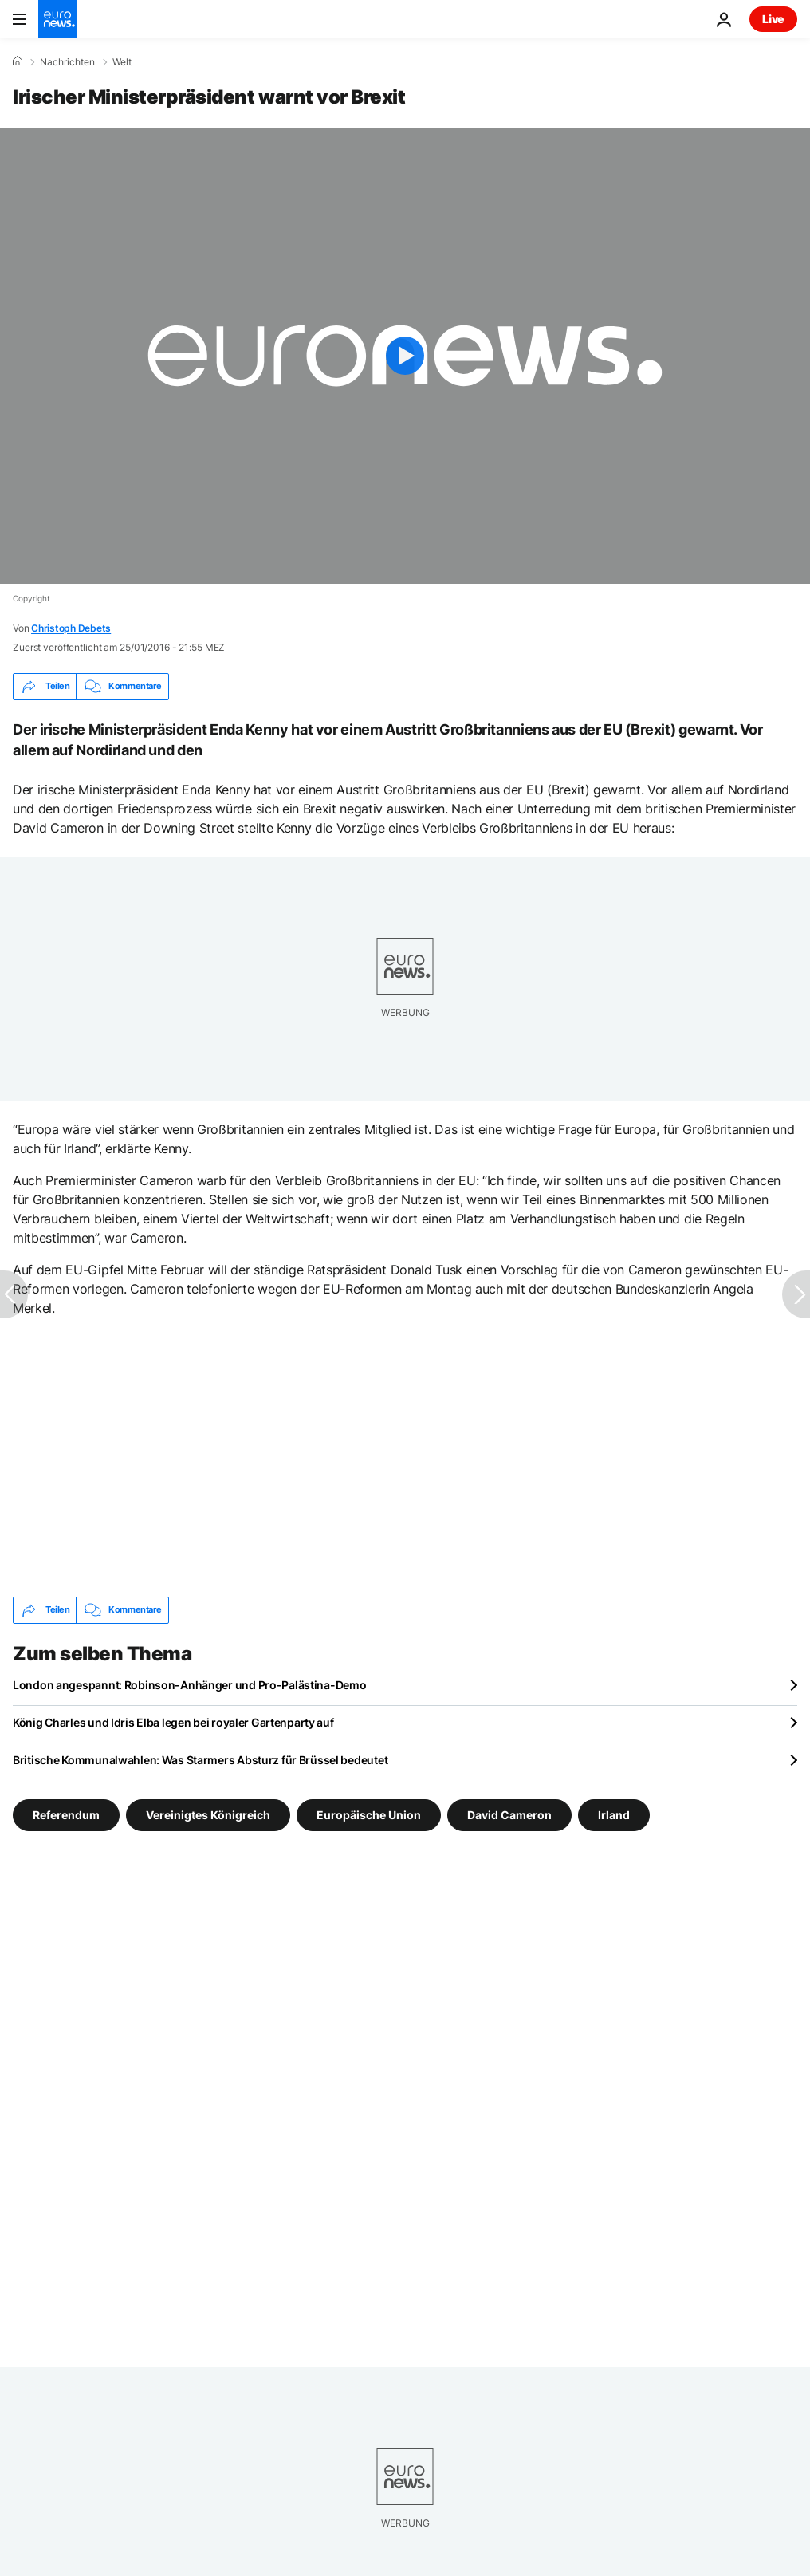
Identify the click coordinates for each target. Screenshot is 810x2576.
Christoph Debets (71, 628)
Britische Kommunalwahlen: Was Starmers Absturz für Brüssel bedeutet (200, 1760)
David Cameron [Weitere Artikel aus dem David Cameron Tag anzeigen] (509, 1814)
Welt (122, 62)
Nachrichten (67, 62)
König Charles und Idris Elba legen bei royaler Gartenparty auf (173, 1722)
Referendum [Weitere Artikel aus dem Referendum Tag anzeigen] (66, 1814)
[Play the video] (405, 356)
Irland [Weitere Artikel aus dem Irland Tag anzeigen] (614, 1814)
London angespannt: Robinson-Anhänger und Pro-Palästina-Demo (189, 1685)
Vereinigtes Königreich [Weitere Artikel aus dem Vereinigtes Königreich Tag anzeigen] (208, 1814)
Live (773, 19)
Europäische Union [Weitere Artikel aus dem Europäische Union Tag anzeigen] (369, 1814)
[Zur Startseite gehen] (57, 19)
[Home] (17, 61)
